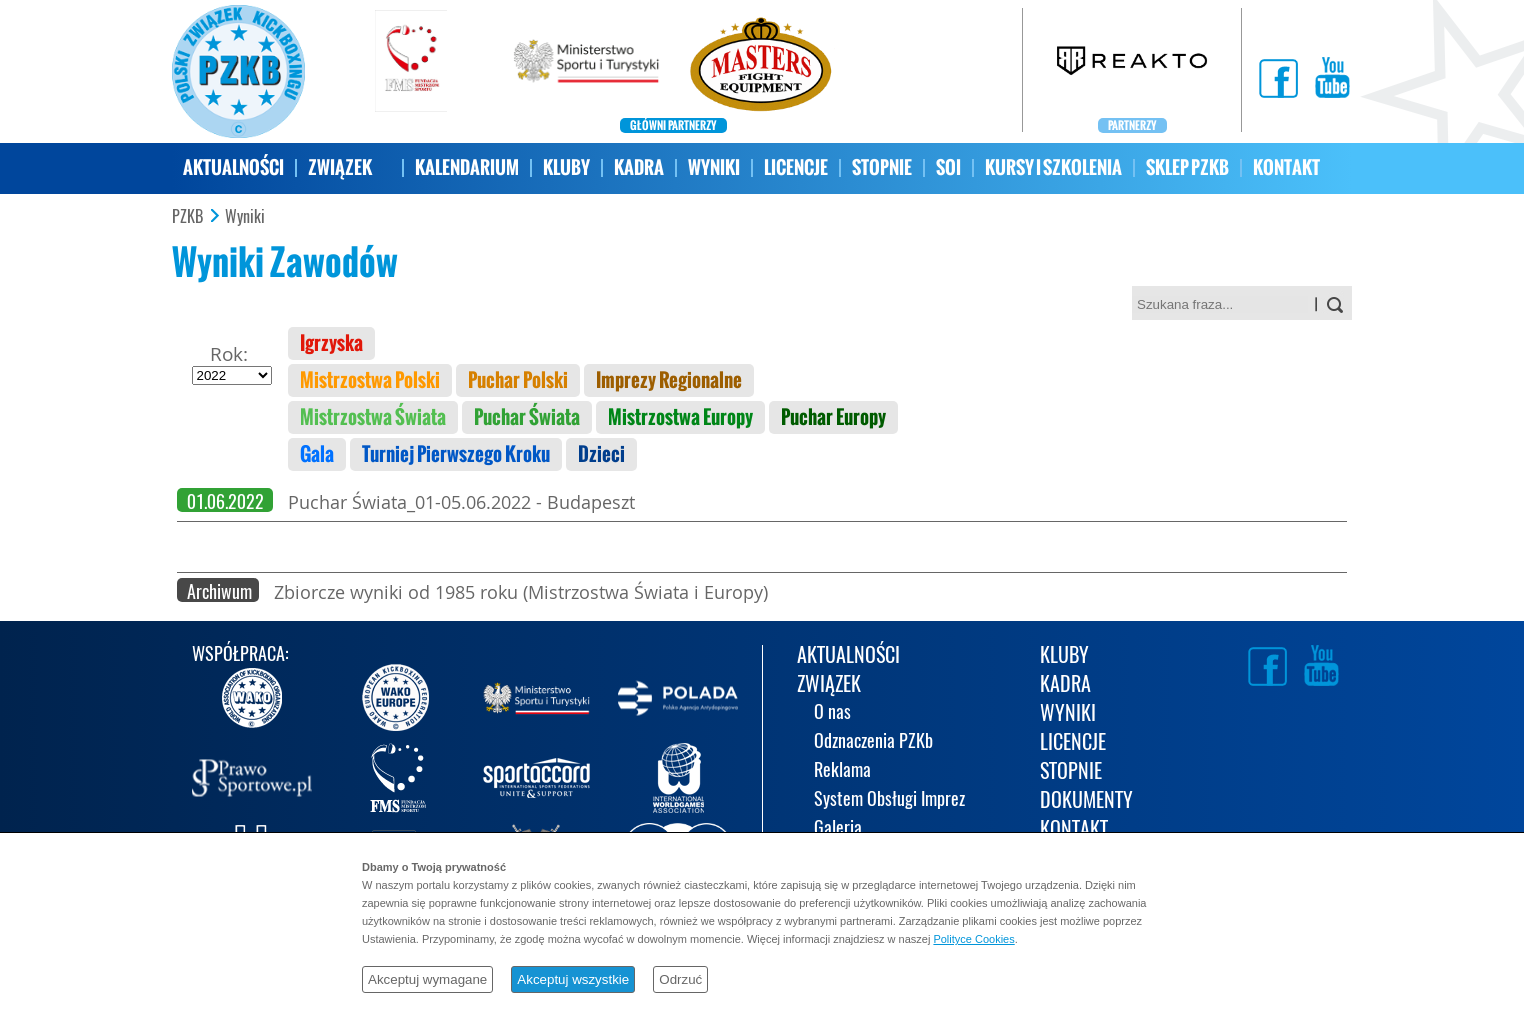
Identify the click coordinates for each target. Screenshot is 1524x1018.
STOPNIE (882, 167)
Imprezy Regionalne (669, 380)
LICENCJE (796, 167)
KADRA (639, 167)
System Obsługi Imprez (889, 800)
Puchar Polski (518, 380)
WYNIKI (714, 167)
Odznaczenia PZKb (873, 742)
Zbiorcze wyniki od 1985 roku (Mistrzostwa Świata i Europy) (521, 592)
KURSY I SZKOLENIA (1053, 167)
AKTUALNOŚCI (233, 167)
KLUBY (566, 167)
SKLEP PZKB (1187, 167)
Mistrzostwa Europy (680, 417)
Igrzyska (331, 343)
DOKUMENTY (1086, 801)
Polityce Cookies (973, 939)
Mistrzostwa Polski (370, 380)
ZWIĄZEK (340, 167)
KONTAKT (1286, 167)
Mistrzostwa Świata (373, 417)
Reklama (842, 771)
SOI (948, 167)
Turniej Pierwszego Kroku (456, 454)
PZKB (187, 217)
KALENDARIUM (467, 167)
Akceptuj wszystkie (573, 979)
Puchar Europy (833, 417)
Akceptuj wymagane (427, 979)
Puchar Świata (527, 417)
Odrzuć (680, 979)
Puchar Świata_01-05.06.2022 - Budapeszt (461, 502)
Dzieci (601, 454)
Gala (317, 454)
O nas (832, 713)
